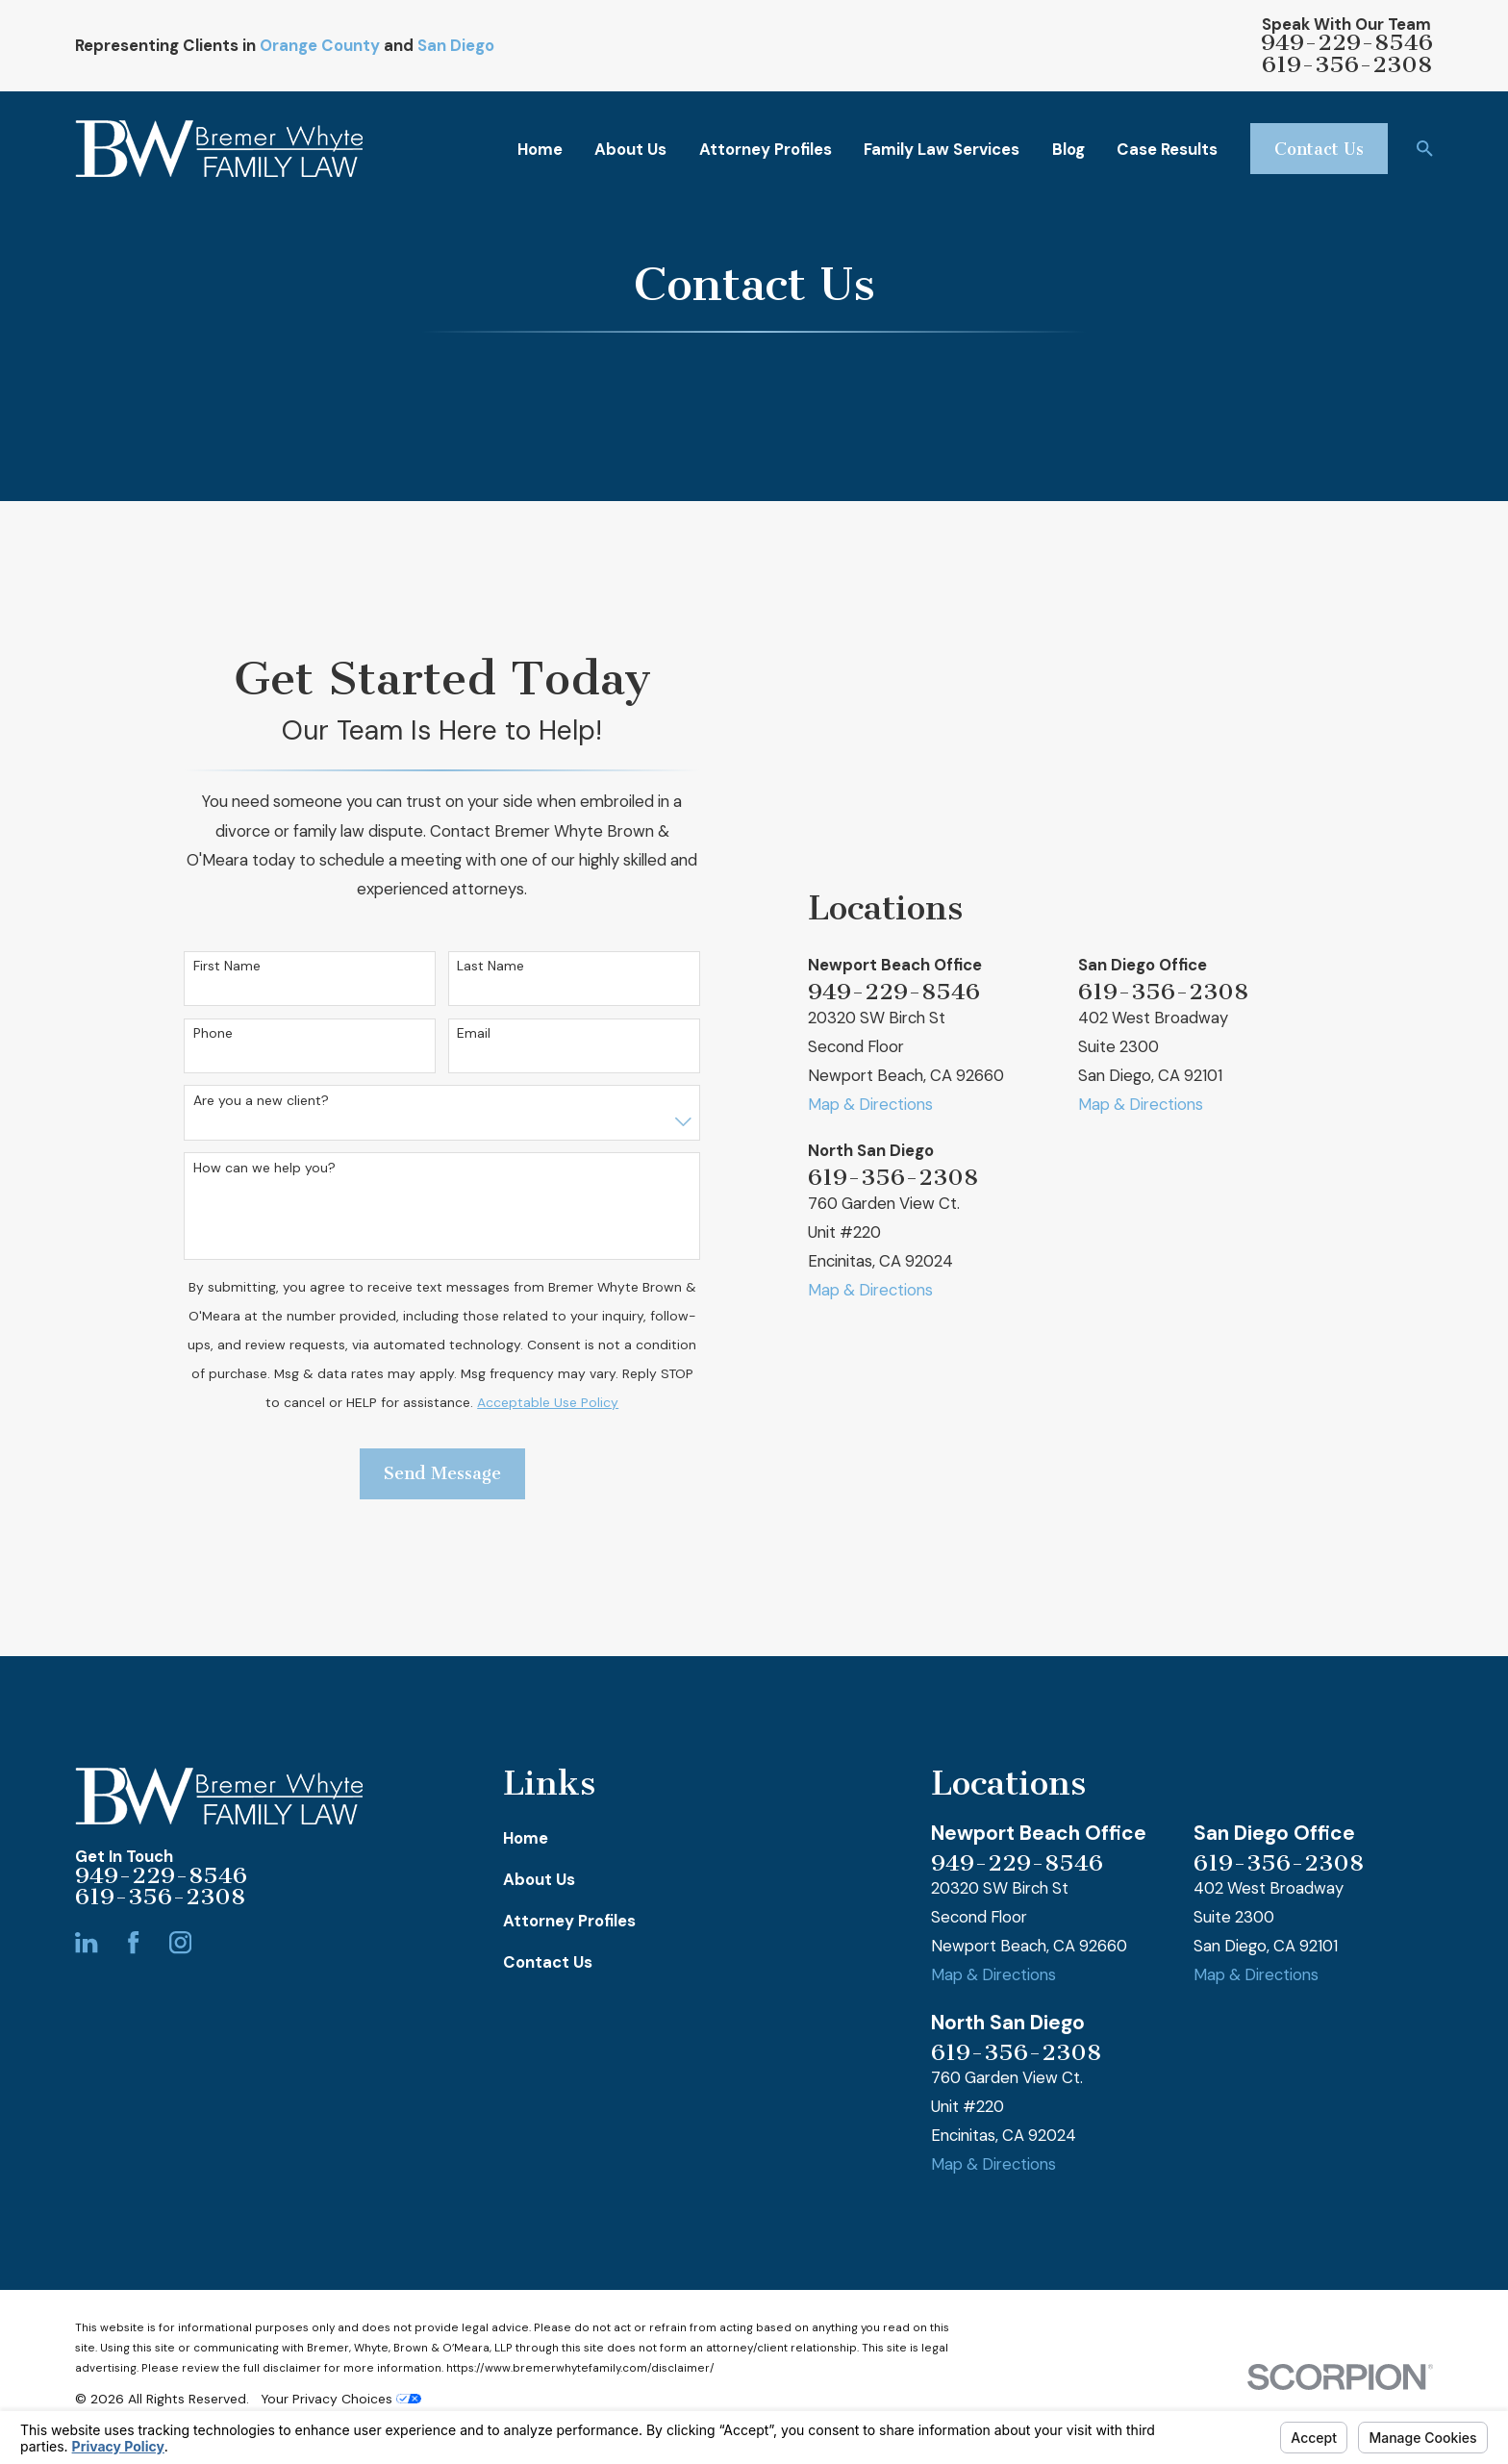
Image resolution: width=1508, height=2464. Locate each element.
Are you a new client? (261, 1101)
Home (525, 1837)
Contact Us (1319, 149)
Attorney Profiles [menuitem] (765, 149)
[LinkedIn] (86, 1942)
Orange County (320, 45)
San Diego (455, 45)
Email (473, 1033)
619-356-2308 (1347, 64)
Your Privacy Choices (341, 2398)
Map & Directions (870, 1104)
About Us (539, 1879)
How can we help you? (264, 1168)
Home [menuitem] (540, 149)
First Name (227, 966)
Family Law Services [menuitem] (941, 149)
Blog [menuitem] (1068, 149)
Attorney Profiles (569, 1920)
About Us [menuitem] (630, 149)
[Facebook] (133, 1942)
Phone (213, 1033)
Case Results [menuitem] (1167, 149)
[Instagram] (180, 1942)
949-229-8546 (1347, 42)
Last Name (490, 966)
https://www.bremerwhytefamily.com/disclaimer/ (580, 2368)
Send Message (442, 1473)
